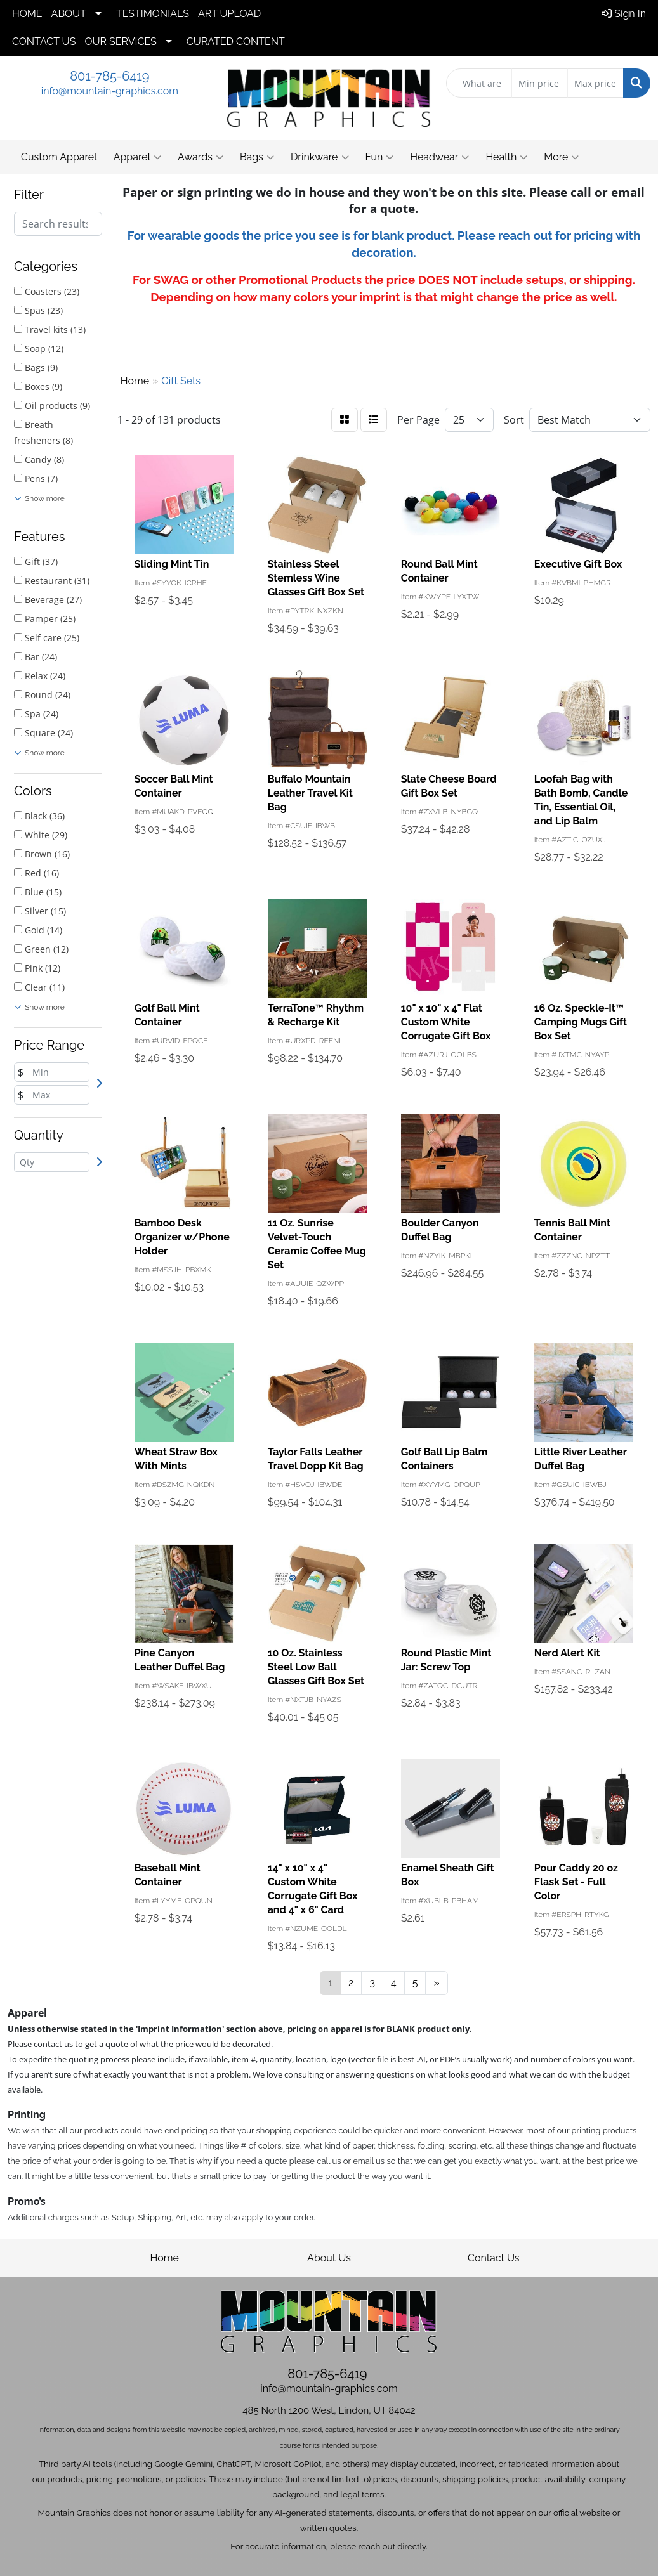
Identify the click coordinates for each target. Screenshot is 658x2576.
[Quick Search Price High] (595, 83)
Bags (257, 157)
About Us (329, 2258)
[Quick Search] (479, 83)
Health (506, 157)
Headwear (439, 157)
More (561, 157)
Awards (200, 157)
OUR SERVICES (120, 42)
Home (164, 2258)
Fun (379, 157)
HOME (27, 14)
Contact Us (494, 2258)
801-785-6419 (109, 76)
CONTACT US (44, 42)
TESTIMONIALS (152, 14)
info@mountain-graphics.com (109, 91)
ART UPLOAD (229, 14)
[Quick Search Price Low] (539, 83)
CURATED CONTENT (236, 42)
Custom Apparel (59, 157)
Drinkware (320, 157)
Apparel (137, 157)
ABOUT (68, 14)
